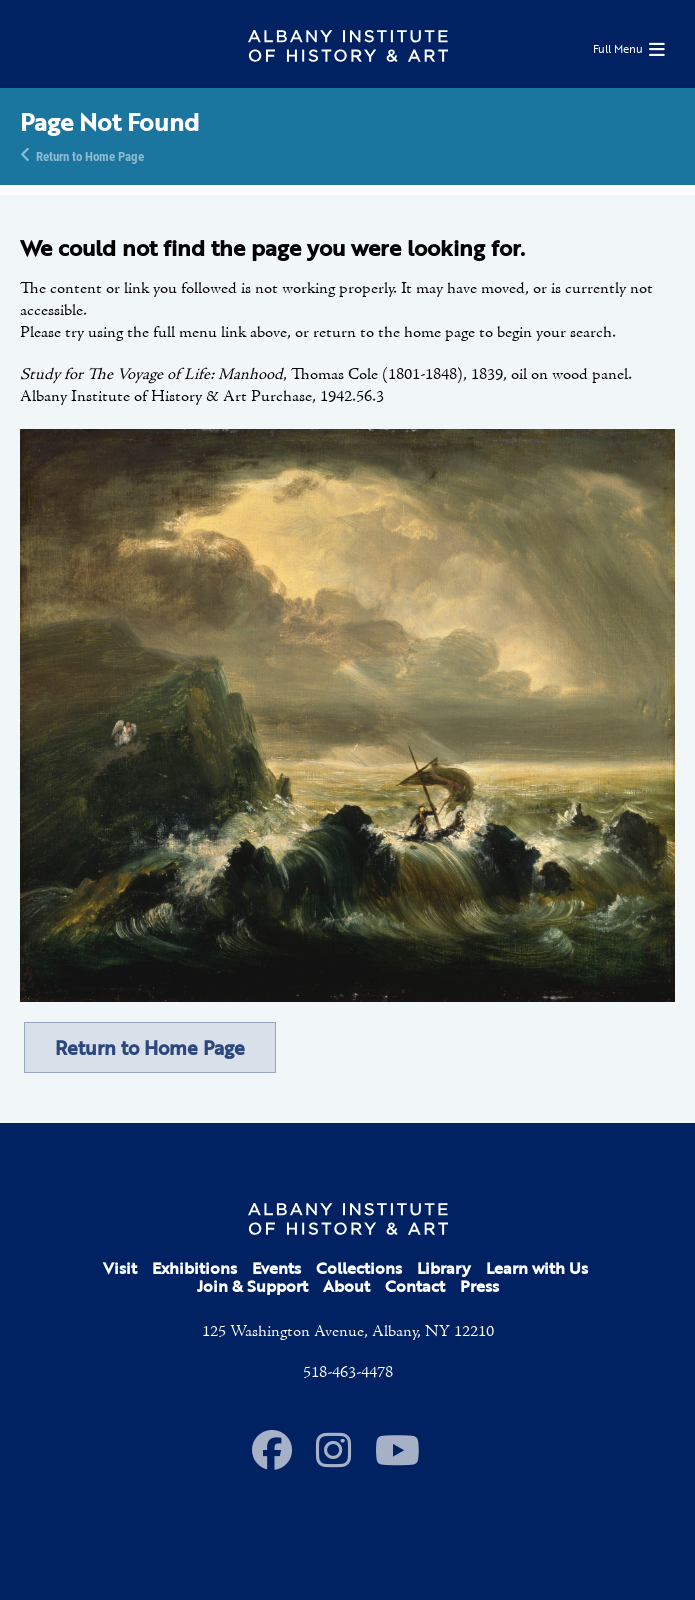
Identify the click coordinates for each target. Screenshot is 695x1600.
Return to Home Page (90, 155)
